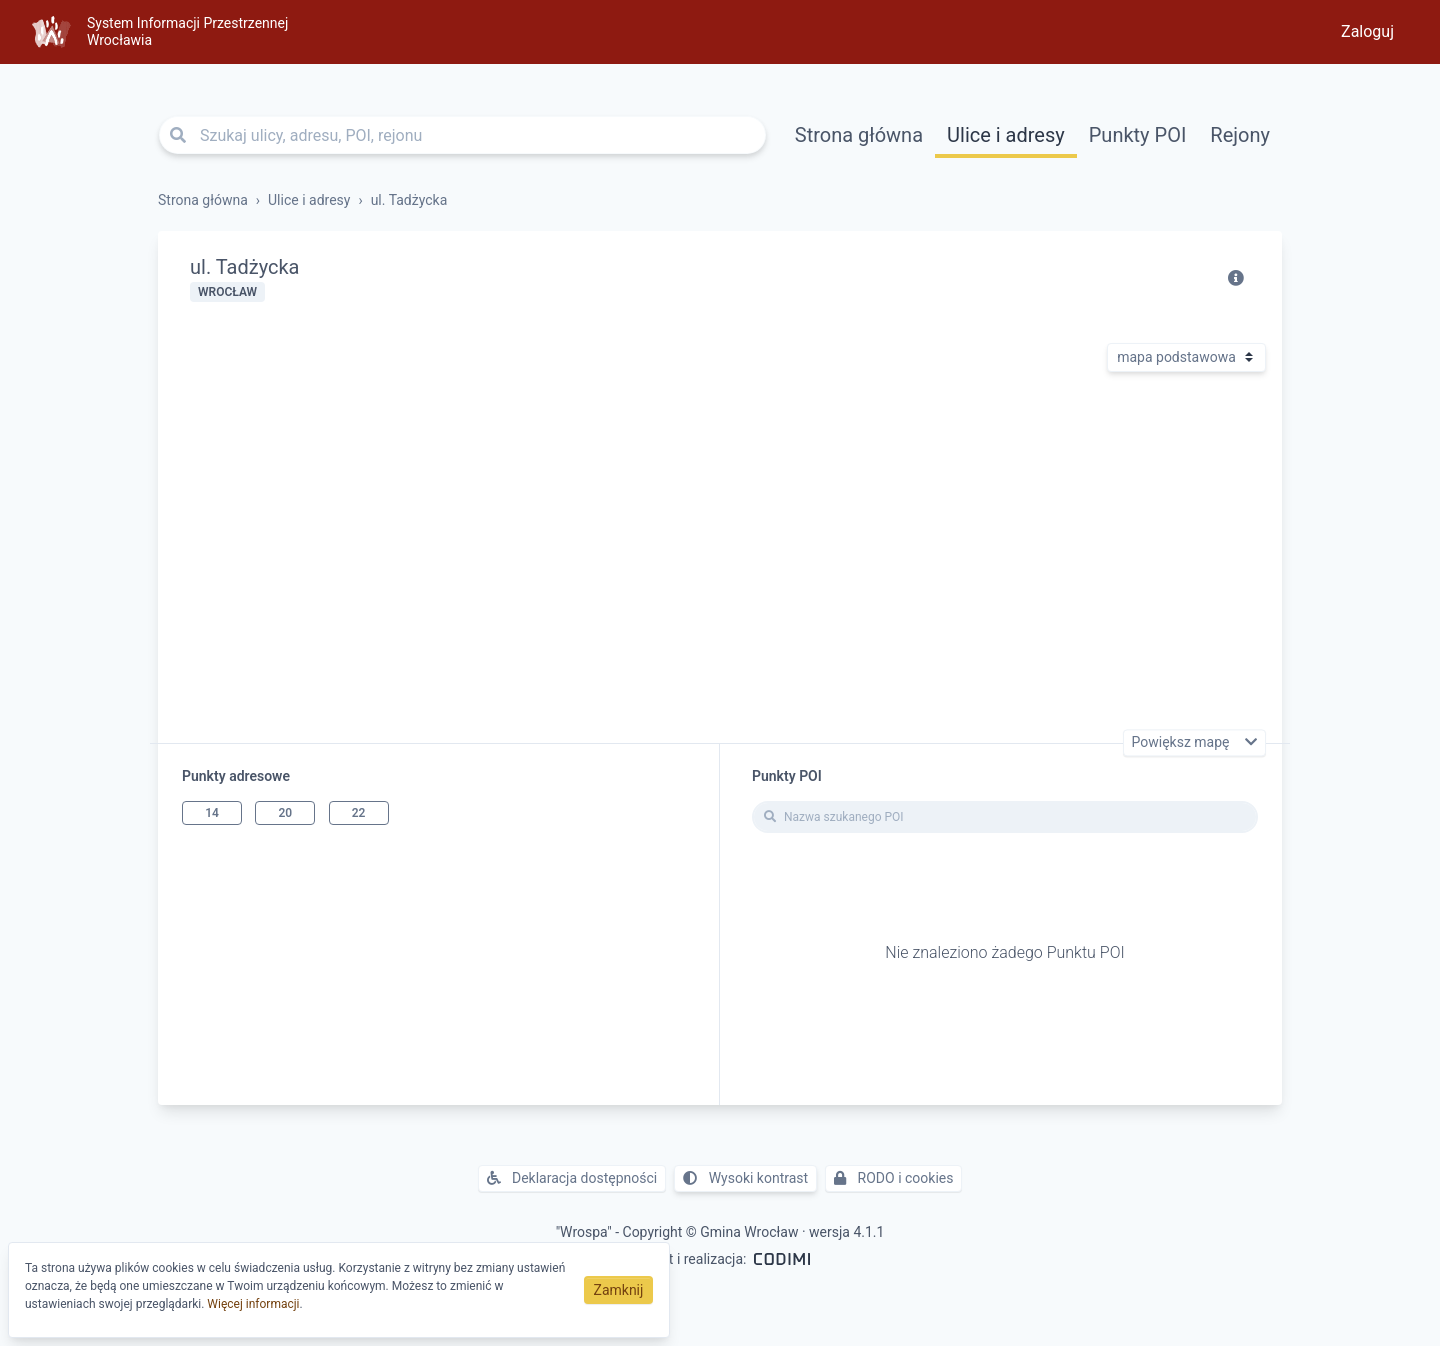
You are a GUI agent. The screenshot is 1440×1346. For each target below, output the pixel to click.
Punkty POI (1138, 135)
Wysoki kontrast (745, 1178)
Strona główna (859, 135)
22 (359, 813)
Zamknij (619, 1290)
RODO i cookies (893, 1178)
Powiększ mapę (1182, 743)
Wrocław (227, 292)
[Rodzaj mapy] (1186, 357)
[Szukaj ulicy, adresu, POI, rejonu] (462, 135)
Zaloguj (1367, 31)
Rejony (1240, 135)
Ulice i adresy (1006, 135)
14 (212, 813)
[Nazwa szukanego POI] (1005, 817)
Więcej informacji (253, 1304)
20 (285, 813)
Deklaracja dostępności (572, 1178)
